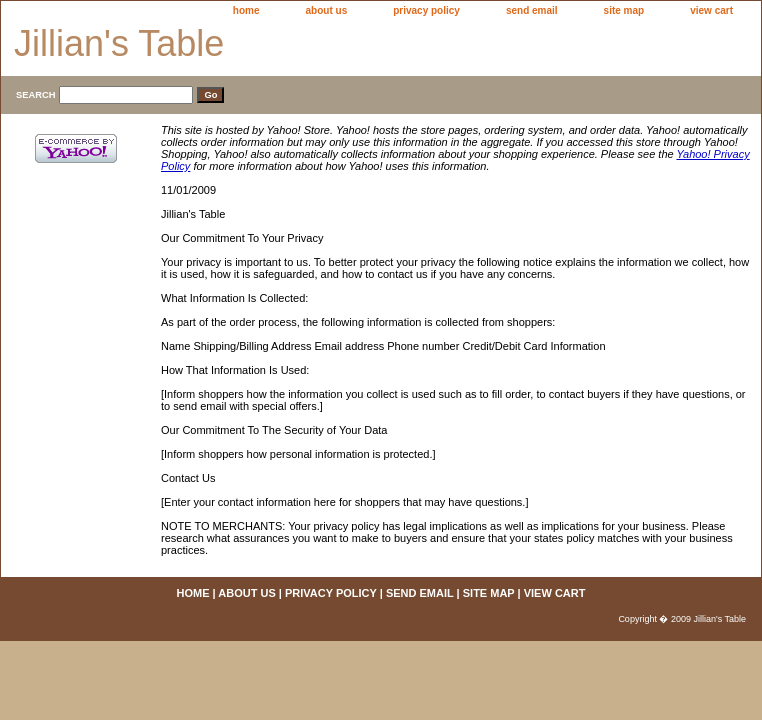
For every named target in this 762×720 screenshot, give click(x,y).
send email (532, 10)
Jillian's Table (119, 43)
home (246, 10)
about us (327, 10)
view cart (711, 10)
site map (624, 10)
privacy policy (426, 10)
